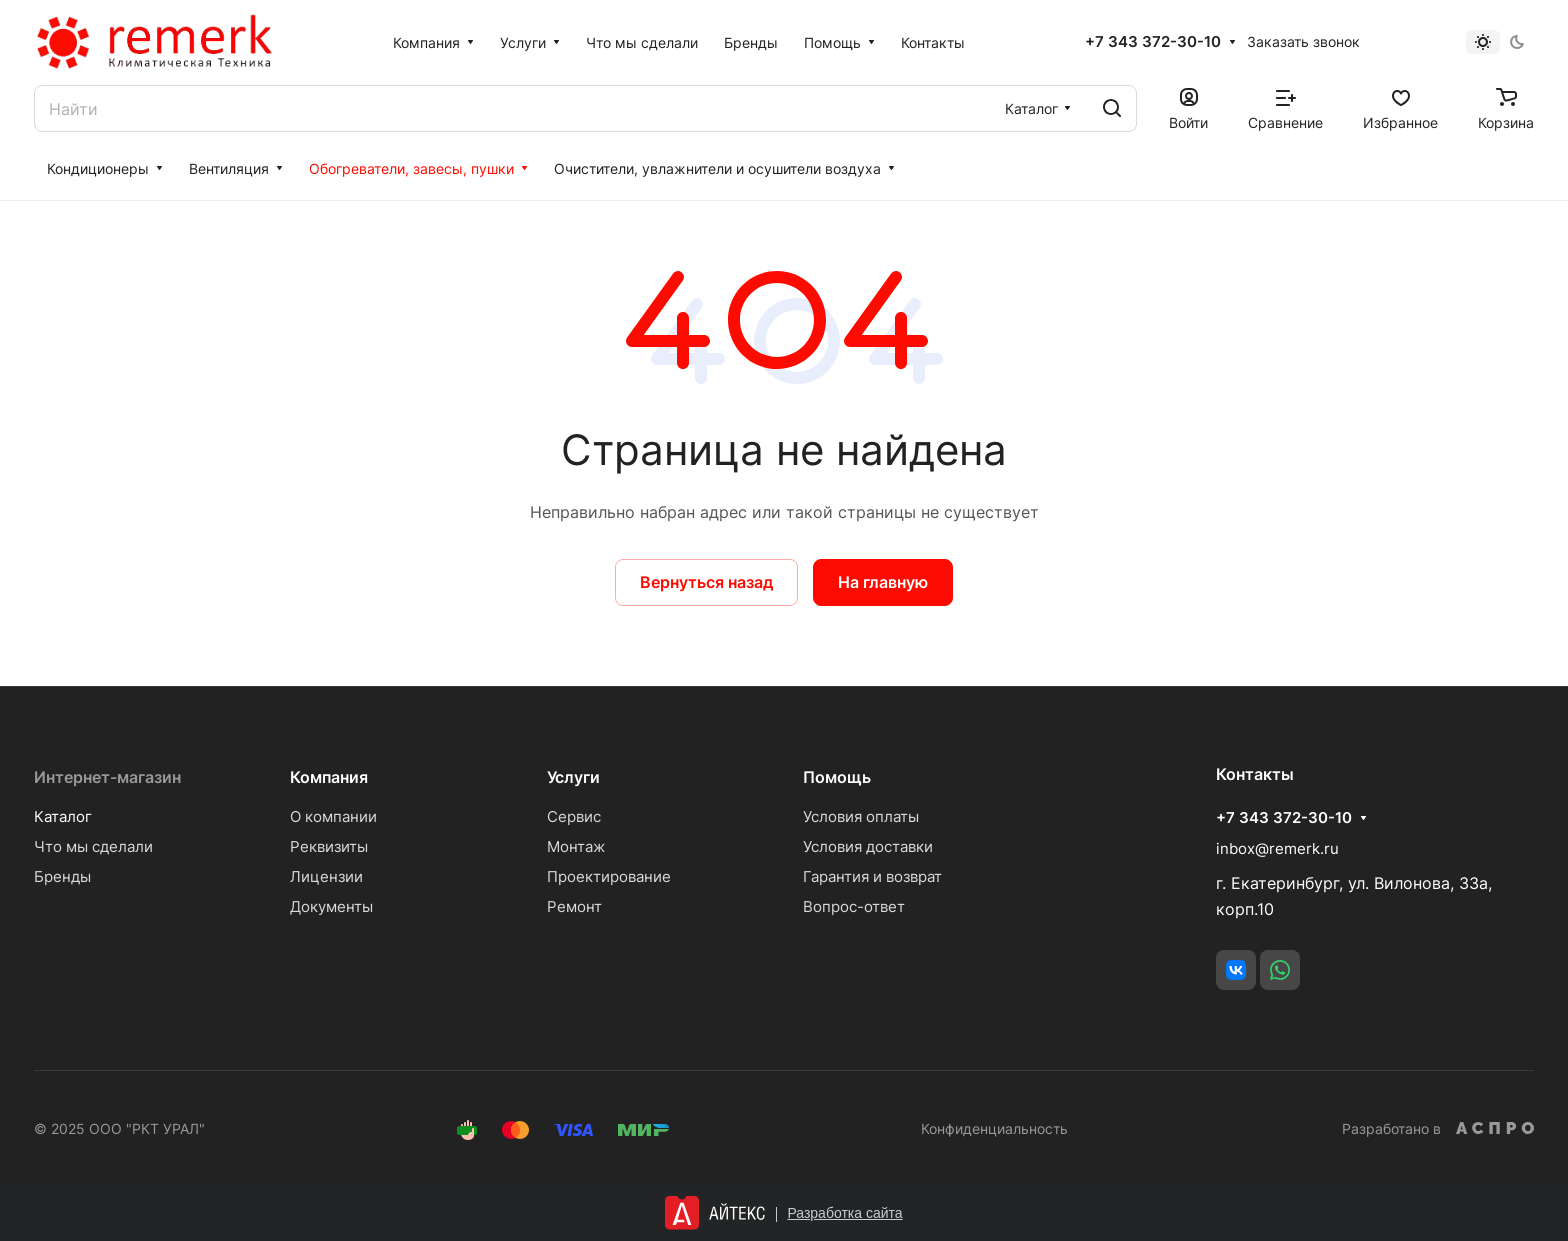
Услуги (573, 777)
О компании (333, 816)
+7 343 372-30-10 (1153, 42)
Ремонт (574, 906)
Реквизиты (329, 846)
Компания (329, 777)
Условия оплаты (861, 816)
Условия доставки (868, 846)
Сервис (574, 816)
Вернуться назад (706, 582)
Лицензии (326, 876)
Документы (331, 906)
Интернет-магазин (107, 777)
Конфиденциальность (994, 1128)
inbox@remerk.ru (1277, 848)
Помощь (837, 777)
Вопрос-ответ (854, 906)
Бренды (62, 876)
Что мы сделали (93, 846)
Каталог (63, 816)
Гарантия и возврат (872, 876)
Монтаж (576, 846)
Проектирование (609, 876)
